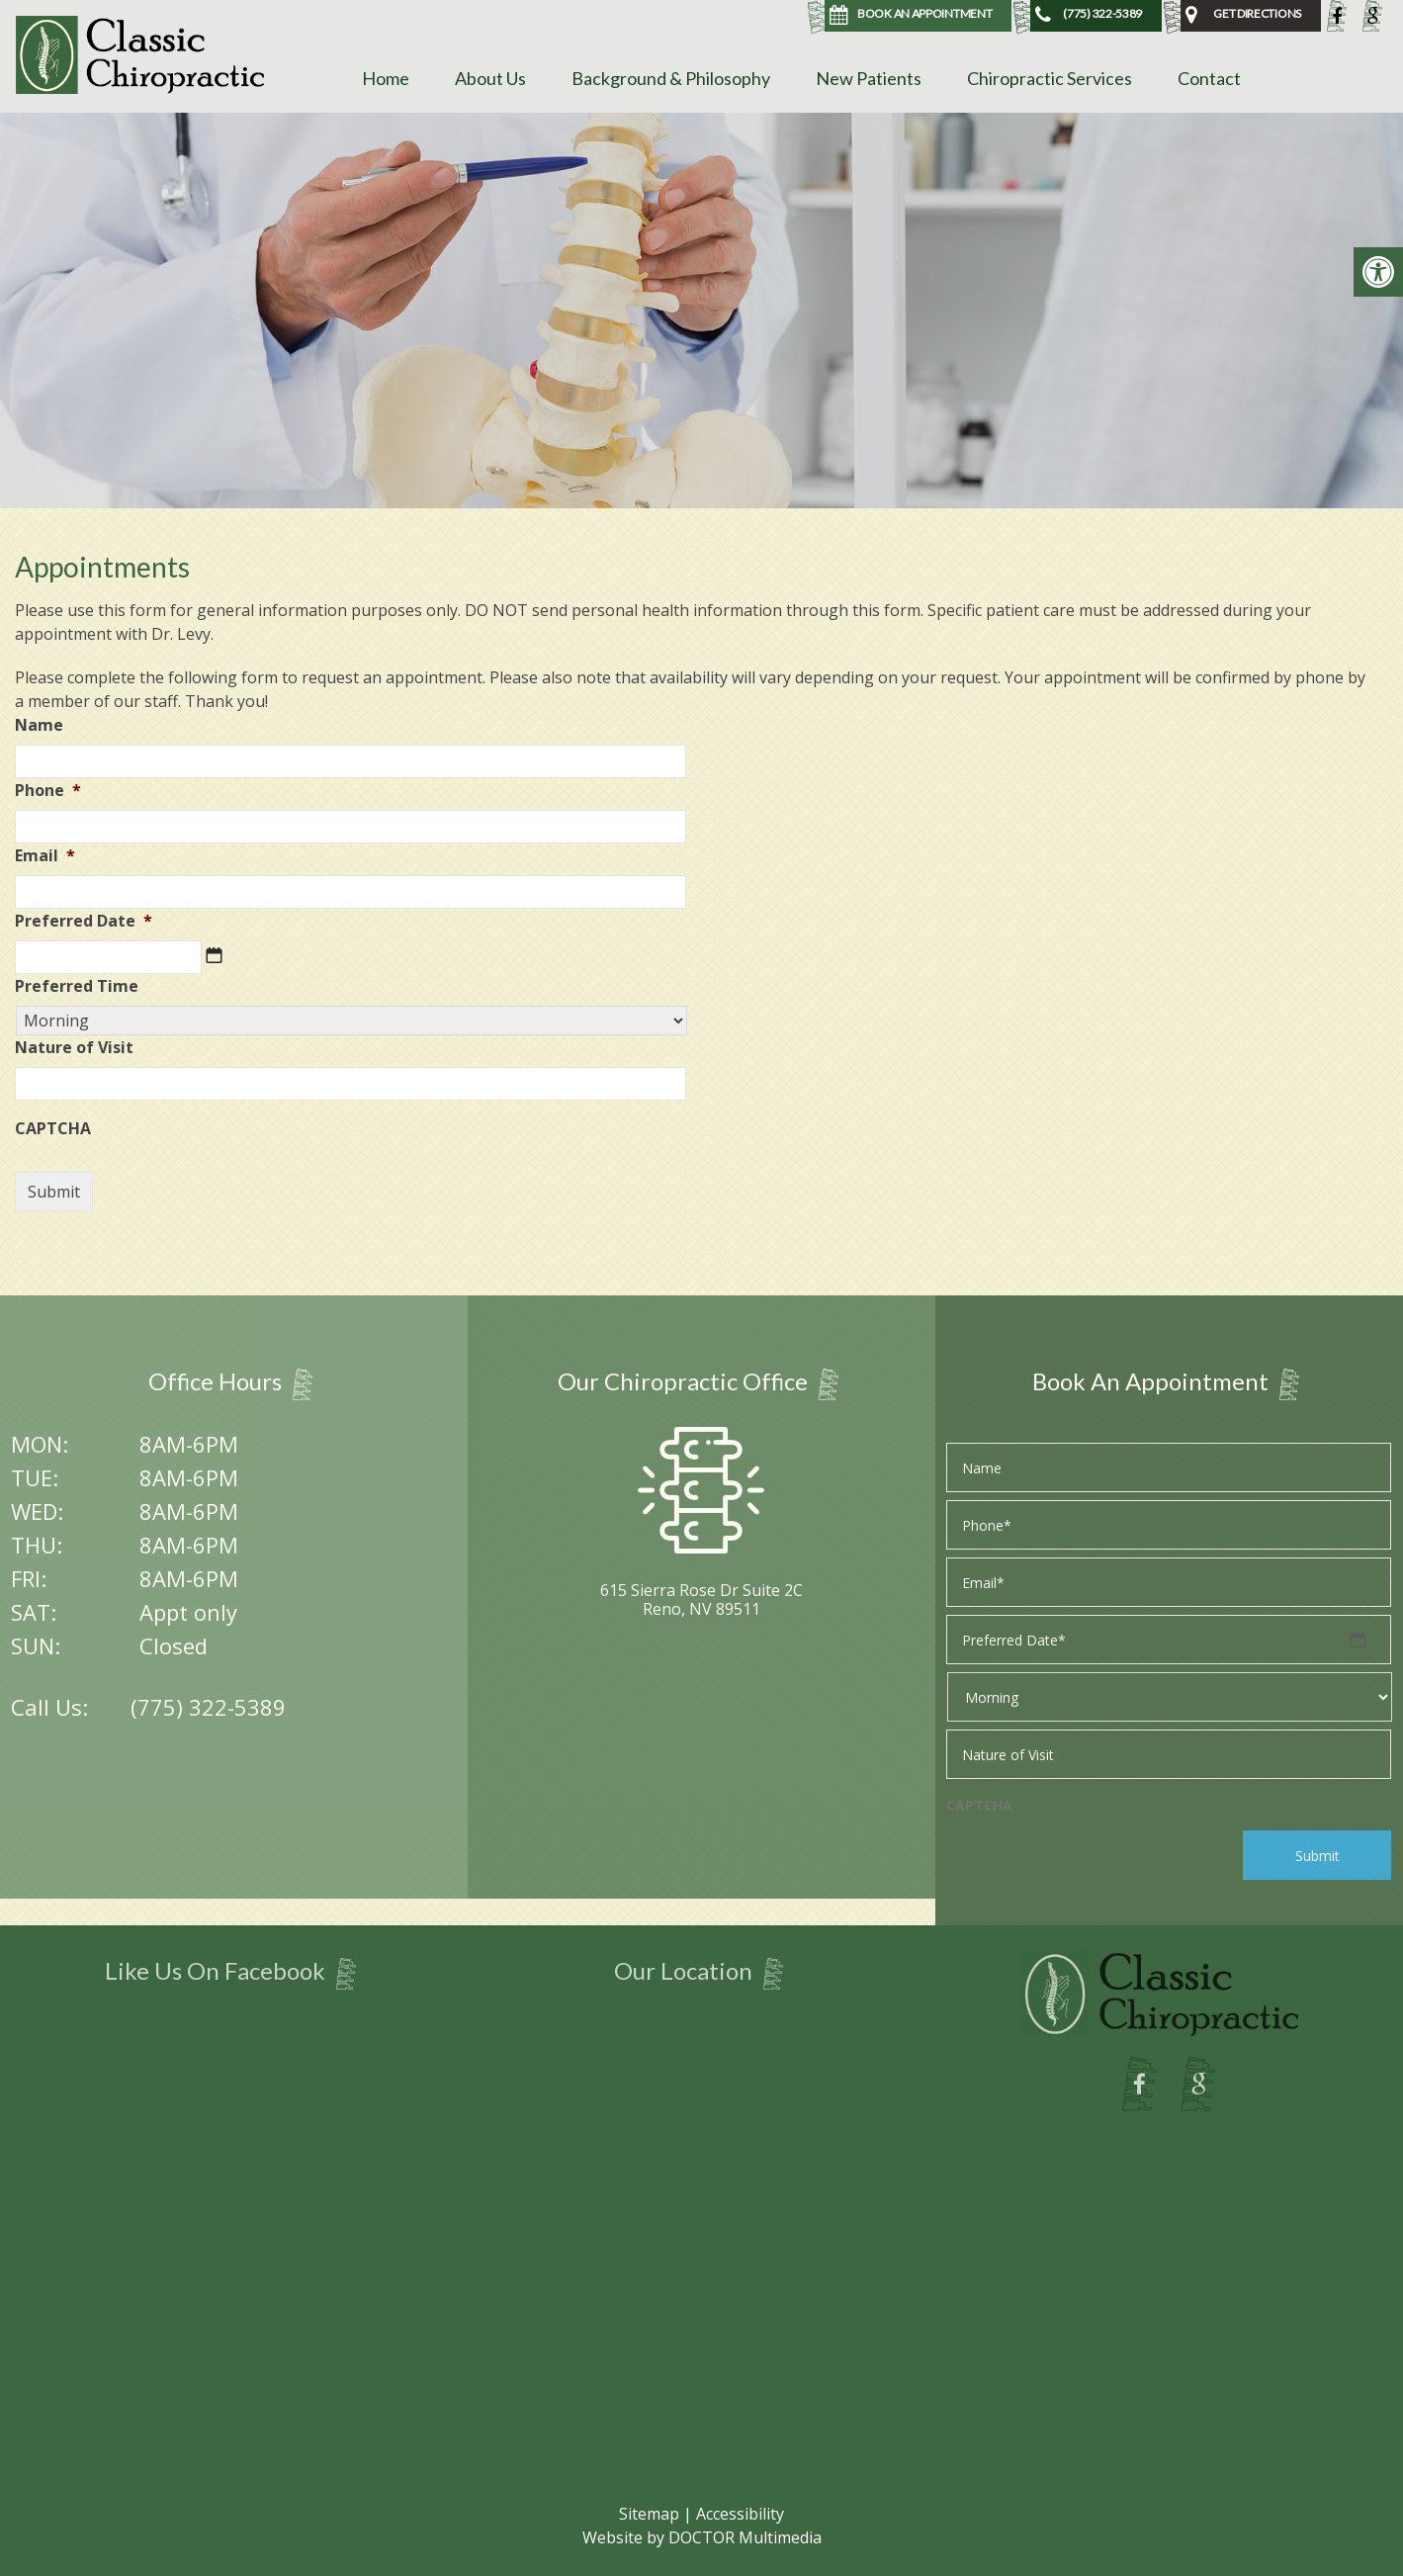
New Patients (868, 78)
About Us (490, 78)
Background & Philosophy (670, 78)
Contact (1209, 78)
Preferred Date (83, 921)
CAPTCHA (53, 1128)
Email (45, 855)
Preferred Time (76, 986)
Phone (48, 790)
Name (39, 725)
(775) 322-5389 (208, 1707)
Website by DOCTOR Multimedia (702, 2537)
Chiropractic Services (1049, 78)
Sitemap (649, 2514)
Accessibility (740, 2514)
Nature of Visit (74, 1047)
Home (385, 78)
